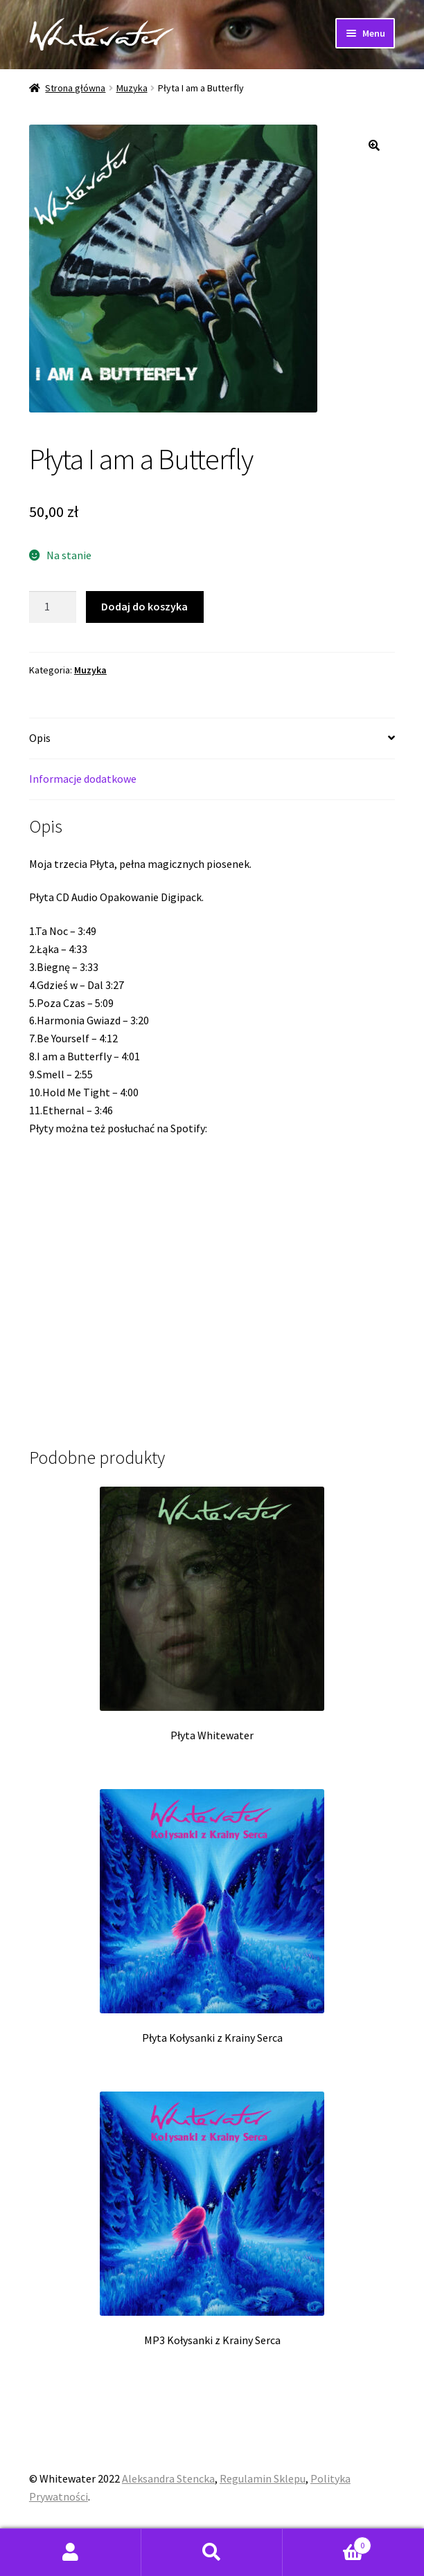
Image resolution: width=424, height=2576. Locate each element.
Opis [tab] (40, 738)
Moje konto (70, 2552)
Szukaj (212, 2552)
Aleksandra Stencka (168, 2478)
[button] (374, 145)
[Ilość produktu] (52, 607)
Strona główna (75, 88)
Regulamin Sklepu (263, 2478)
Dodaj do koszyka (144, 606)
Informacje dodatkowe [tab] (82, 779)
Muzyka (132, 88)
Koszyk (327, 2542)
